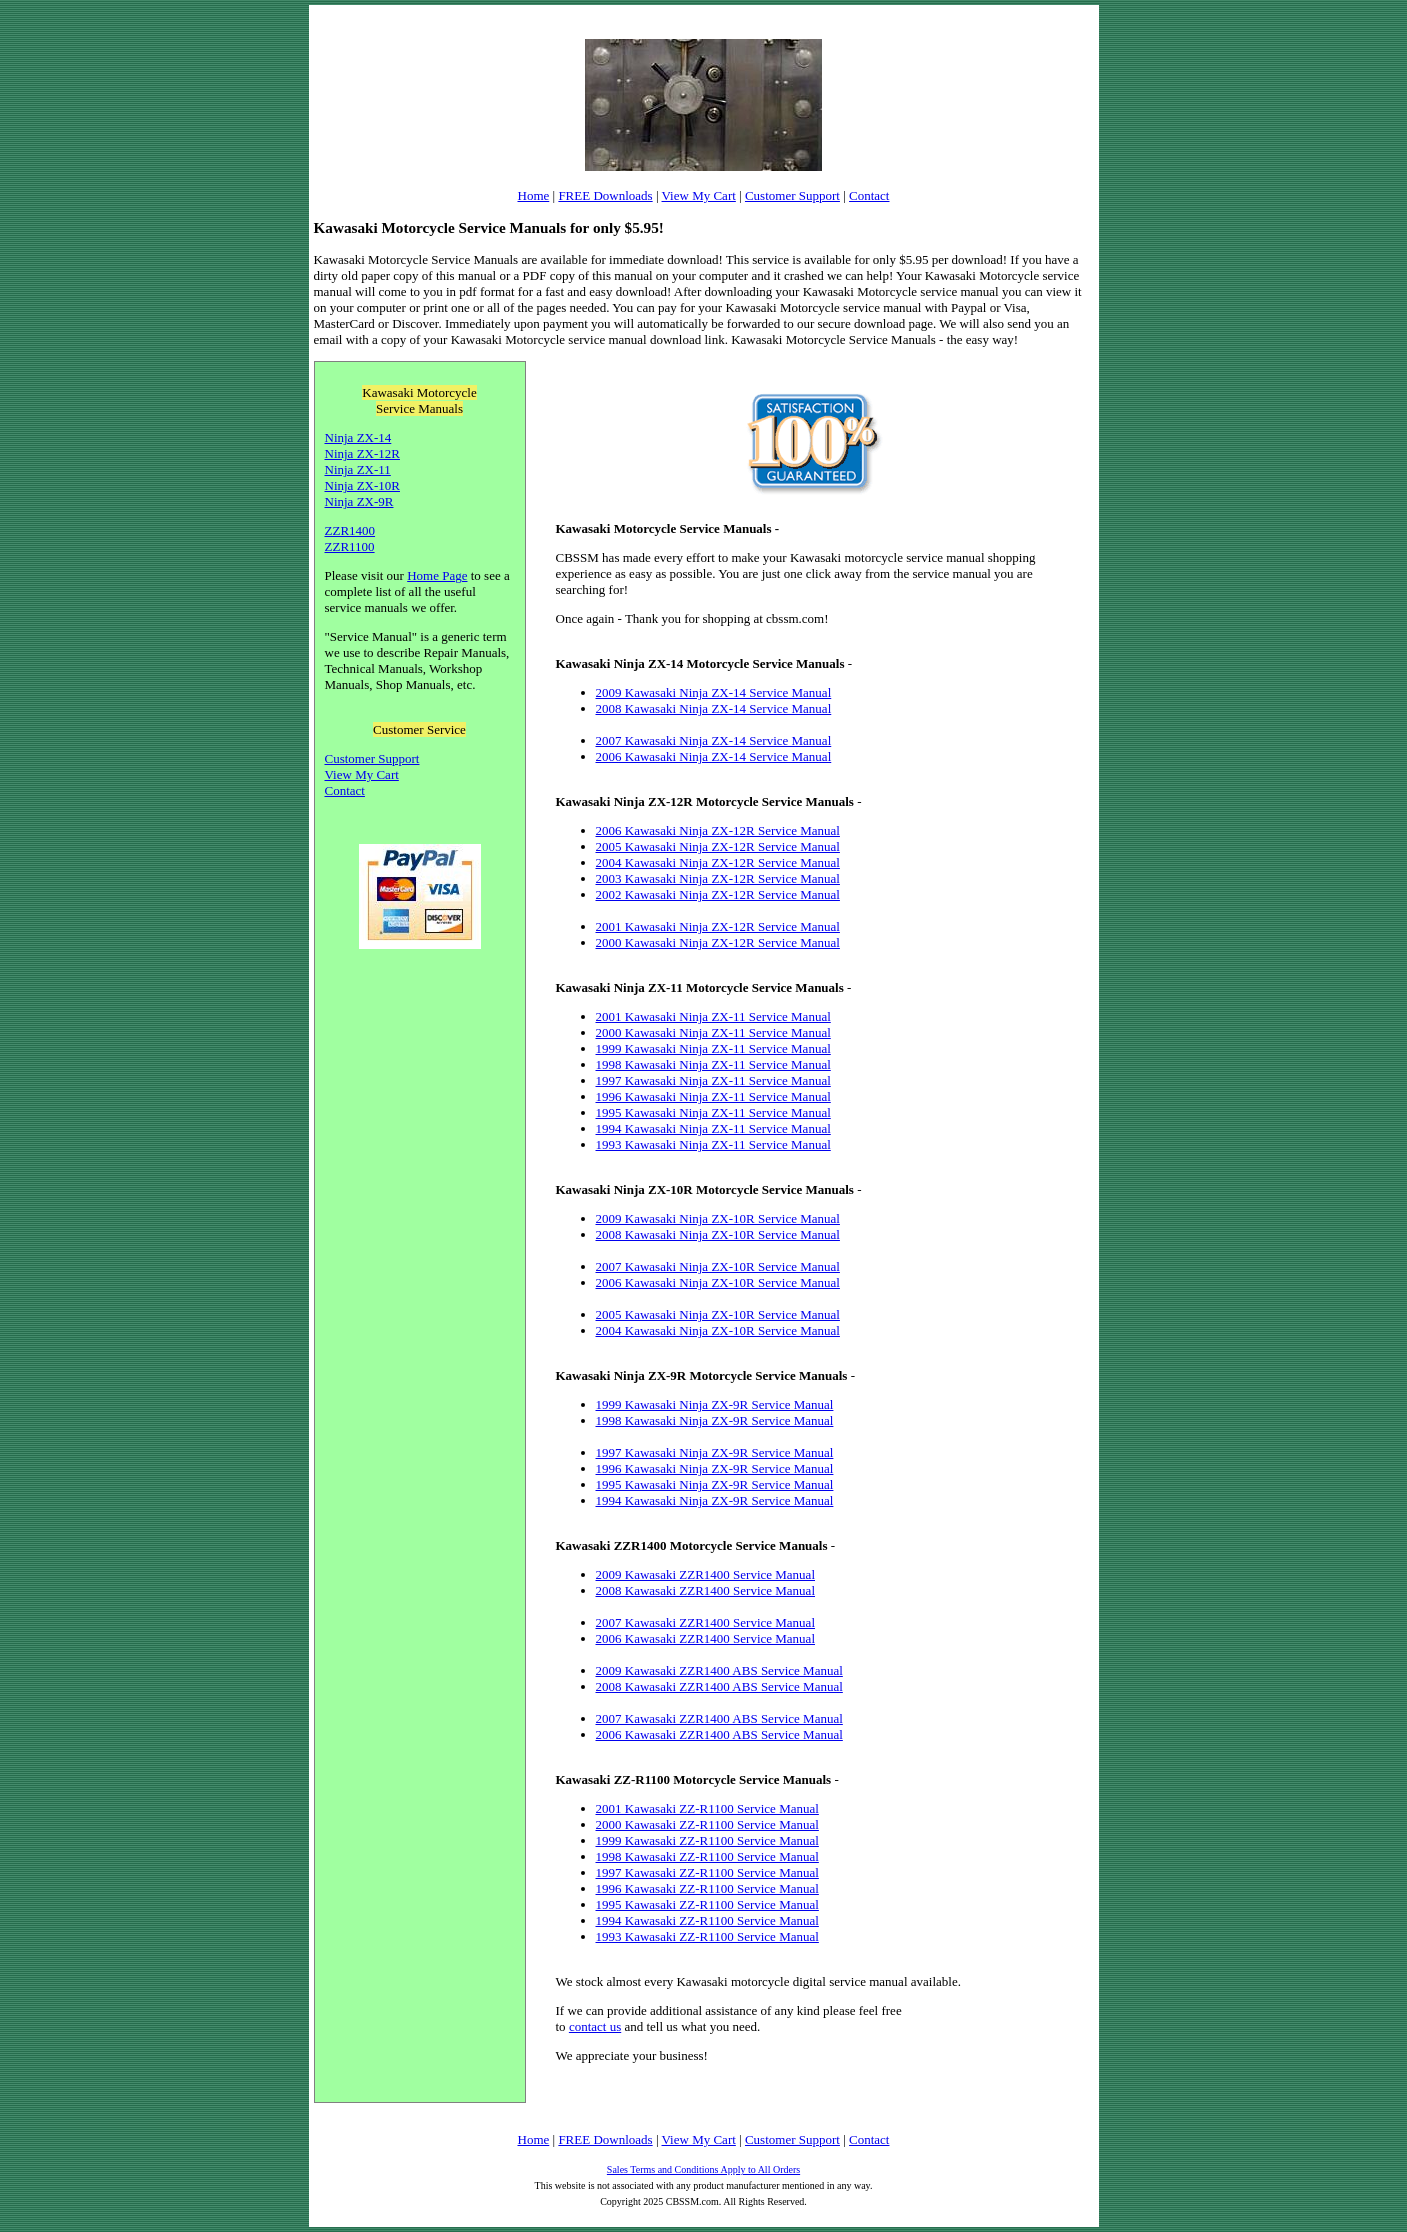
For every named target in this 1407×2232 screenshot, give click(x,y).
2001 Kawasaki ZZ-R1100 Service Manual (707, 1808)
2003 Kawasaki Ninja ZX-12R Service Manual (718, 878)
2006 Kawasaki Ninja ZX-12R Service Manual (718, 830)
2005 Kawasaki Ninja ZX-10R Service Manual (718, 1314)
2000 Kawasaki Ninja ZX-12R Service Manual (718, 942)
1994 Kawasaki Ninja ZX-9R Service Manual (715, 1500)
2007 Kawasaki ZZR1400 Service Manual (706, 1622)
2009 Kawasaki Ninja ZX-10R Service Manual (718, 1218)
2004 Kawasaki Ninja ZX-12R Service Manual (718, 862)
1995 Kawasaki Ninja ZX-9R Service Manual (715, 1484)
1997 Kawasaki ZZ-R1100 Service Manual (707, 1872)
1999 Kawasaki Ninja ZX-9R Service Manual (715, 1404)
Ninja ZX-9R (359, 501)
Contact (869, 195)
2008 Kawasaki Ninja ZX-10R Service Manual (718, 1234)
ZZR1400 (350, 530)
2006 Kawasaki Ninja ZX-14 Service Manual (714, 756)
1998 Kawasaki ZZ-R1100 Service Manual (707, 1856)
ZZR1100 (350, 546)
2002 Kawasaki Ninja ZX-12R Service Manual (718, 894)
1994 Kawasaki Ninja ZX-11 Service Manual (713, 1128)
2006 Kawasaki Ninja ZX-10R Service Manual (718, 1282)
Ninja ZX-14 (358, 437)
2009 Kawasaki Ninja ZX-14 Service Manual (714, 692)
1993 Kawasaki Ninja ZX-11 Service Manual (713, 1144)
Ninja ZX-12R (362, 453)
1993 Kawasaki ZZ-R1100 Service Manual (707, 1936)
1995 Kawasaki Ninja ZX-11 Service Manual (713, 1112)
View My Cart (699, 195)
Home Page (437, 575)
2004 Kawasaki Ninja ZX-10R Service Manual (718, 1330)
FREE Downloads (605, 195)
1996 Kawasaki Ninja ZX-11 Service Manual (713, 1096)
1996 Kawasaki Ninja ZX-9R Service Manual (715, 1468)
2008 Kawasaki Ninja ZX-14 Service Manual (714, 708)
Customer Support (792, 195)
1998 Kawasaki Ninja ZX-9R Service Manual (715, 1420)
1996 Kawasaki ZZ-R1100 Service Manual (707, 1888)
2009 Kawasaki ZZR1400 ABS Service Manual (719, 1670)
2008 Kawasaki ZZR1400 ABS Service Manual (719, 1686)
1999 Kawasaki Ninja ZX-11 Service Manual (713, 1048)
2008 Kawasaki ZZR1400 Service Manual (706, 1590)
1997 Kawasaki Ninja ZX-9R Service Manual (715, 1452)
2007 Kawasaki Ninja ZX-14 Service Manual (714, 740)
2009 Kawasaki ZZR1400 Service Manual (706, 1574)
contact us (595, 2026)
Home (534, 195)
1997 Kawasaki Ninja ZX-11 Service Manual (713, 1080)
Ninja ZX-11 (358, 469)
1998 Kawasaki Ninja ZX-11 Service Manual (713, 1064)
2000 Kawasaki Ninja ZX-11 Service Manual (713, 1032)
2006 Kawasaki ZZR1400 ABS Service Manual (719, 1734)
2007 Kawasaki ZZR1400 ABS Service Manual (719, 1718)
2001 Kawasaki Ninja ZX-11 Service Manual (713, 1016)
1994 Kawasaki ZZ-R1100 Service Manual (707, 1920)
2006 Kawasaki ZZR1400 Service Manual (706, 1638)
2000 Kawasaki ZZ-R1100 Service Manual (707, 1824)
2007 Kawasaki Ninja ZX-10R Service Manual (718, 1266)
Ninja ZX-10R (362, 485)
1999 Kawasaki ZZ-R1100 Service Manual (707, 1840)
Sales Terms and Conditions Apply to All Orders (703, 2169)
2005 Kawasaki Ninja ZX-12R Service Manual (718, 846)
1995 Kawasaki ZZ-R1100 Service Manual (707, 1904)
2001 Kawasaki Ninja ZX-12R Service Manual (718, 926)
